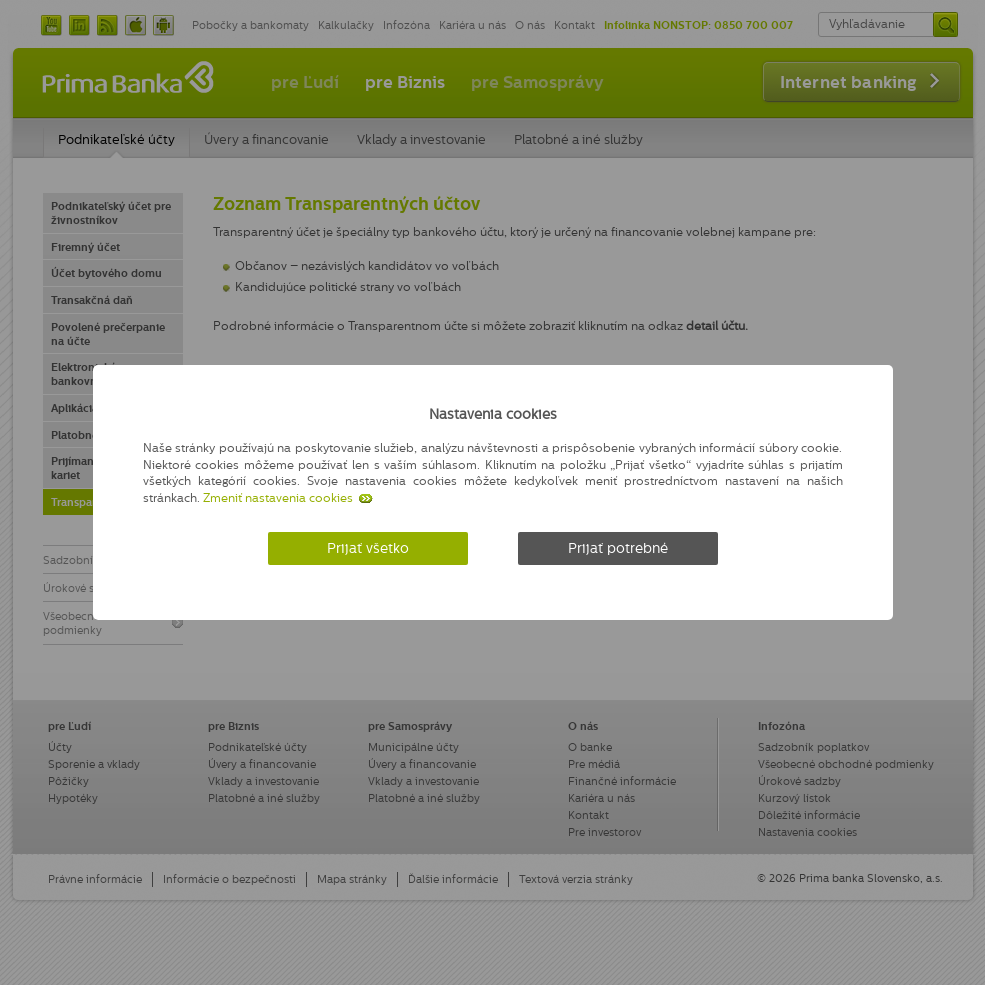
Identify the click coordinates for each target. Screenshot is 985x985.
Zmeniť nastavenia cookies (278, 498)
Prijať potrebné (618, 548)
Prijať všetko (368, 548)
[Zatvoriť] (837, 410)
